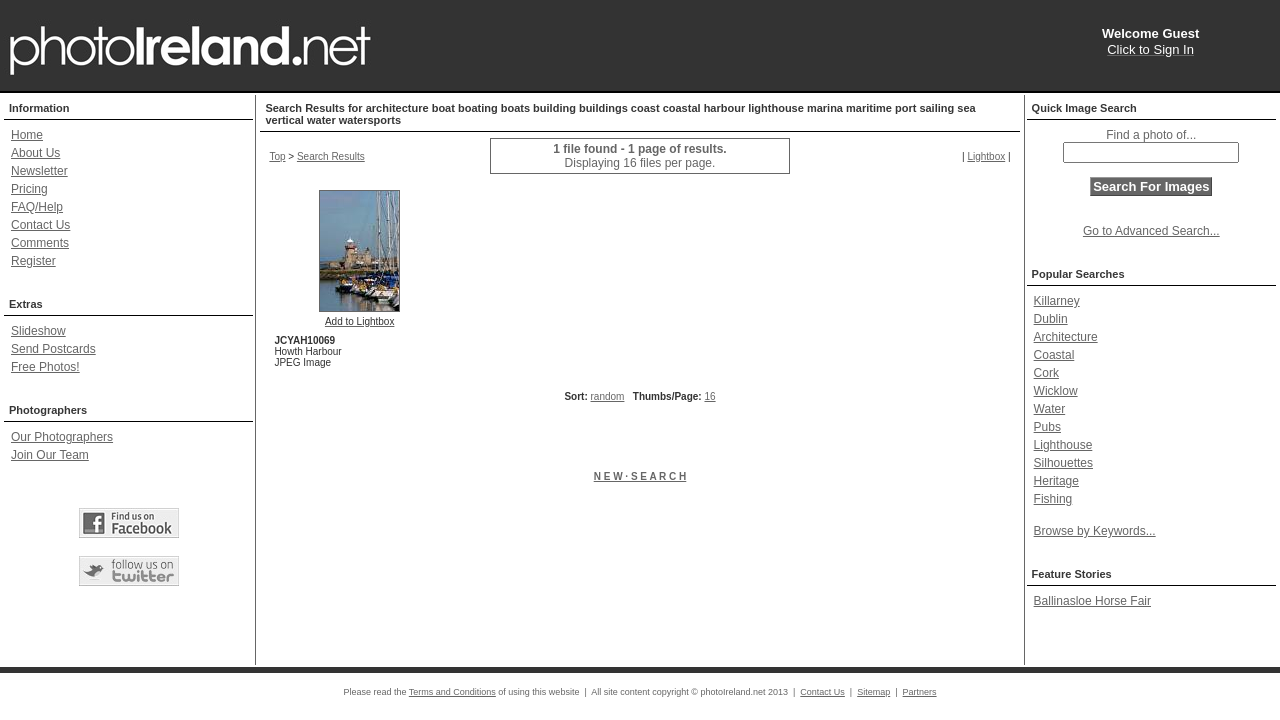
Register (33, 261)
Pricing (29, 189)
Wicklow (1056, 391)
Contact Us (40, 225)
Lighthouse (1063, 445)
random (608, 396)
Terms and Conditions (452, 692)
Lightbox (986, 156)
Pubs (1047, 427)
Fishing (1053, 499)
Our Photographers (62, 437)
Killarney (1057, 301)
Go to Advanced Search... (1151, 231)
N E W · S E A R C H (640, 476)
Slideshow (38, 331)
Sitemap (873, 692)
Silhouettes (1063, 463)
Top (277, 156)
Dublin (1051, 319)
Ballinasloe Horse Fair (1092, 601)
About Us (35, 153)
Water (1050, 409)
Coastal (1054, 355)
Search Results (331, 156)
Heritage (1056, 481)
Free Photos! (45, 367)
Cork (1046, 373)
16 (709, 396)
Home (27, 135)
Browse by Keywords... (1095, 531)
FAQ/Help (37, 207)
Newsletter (39, 171)
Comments (40, 243)
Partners (920, 692)
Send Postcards (53, 349)
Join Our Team (50, 455)
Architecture (1066, 337)
